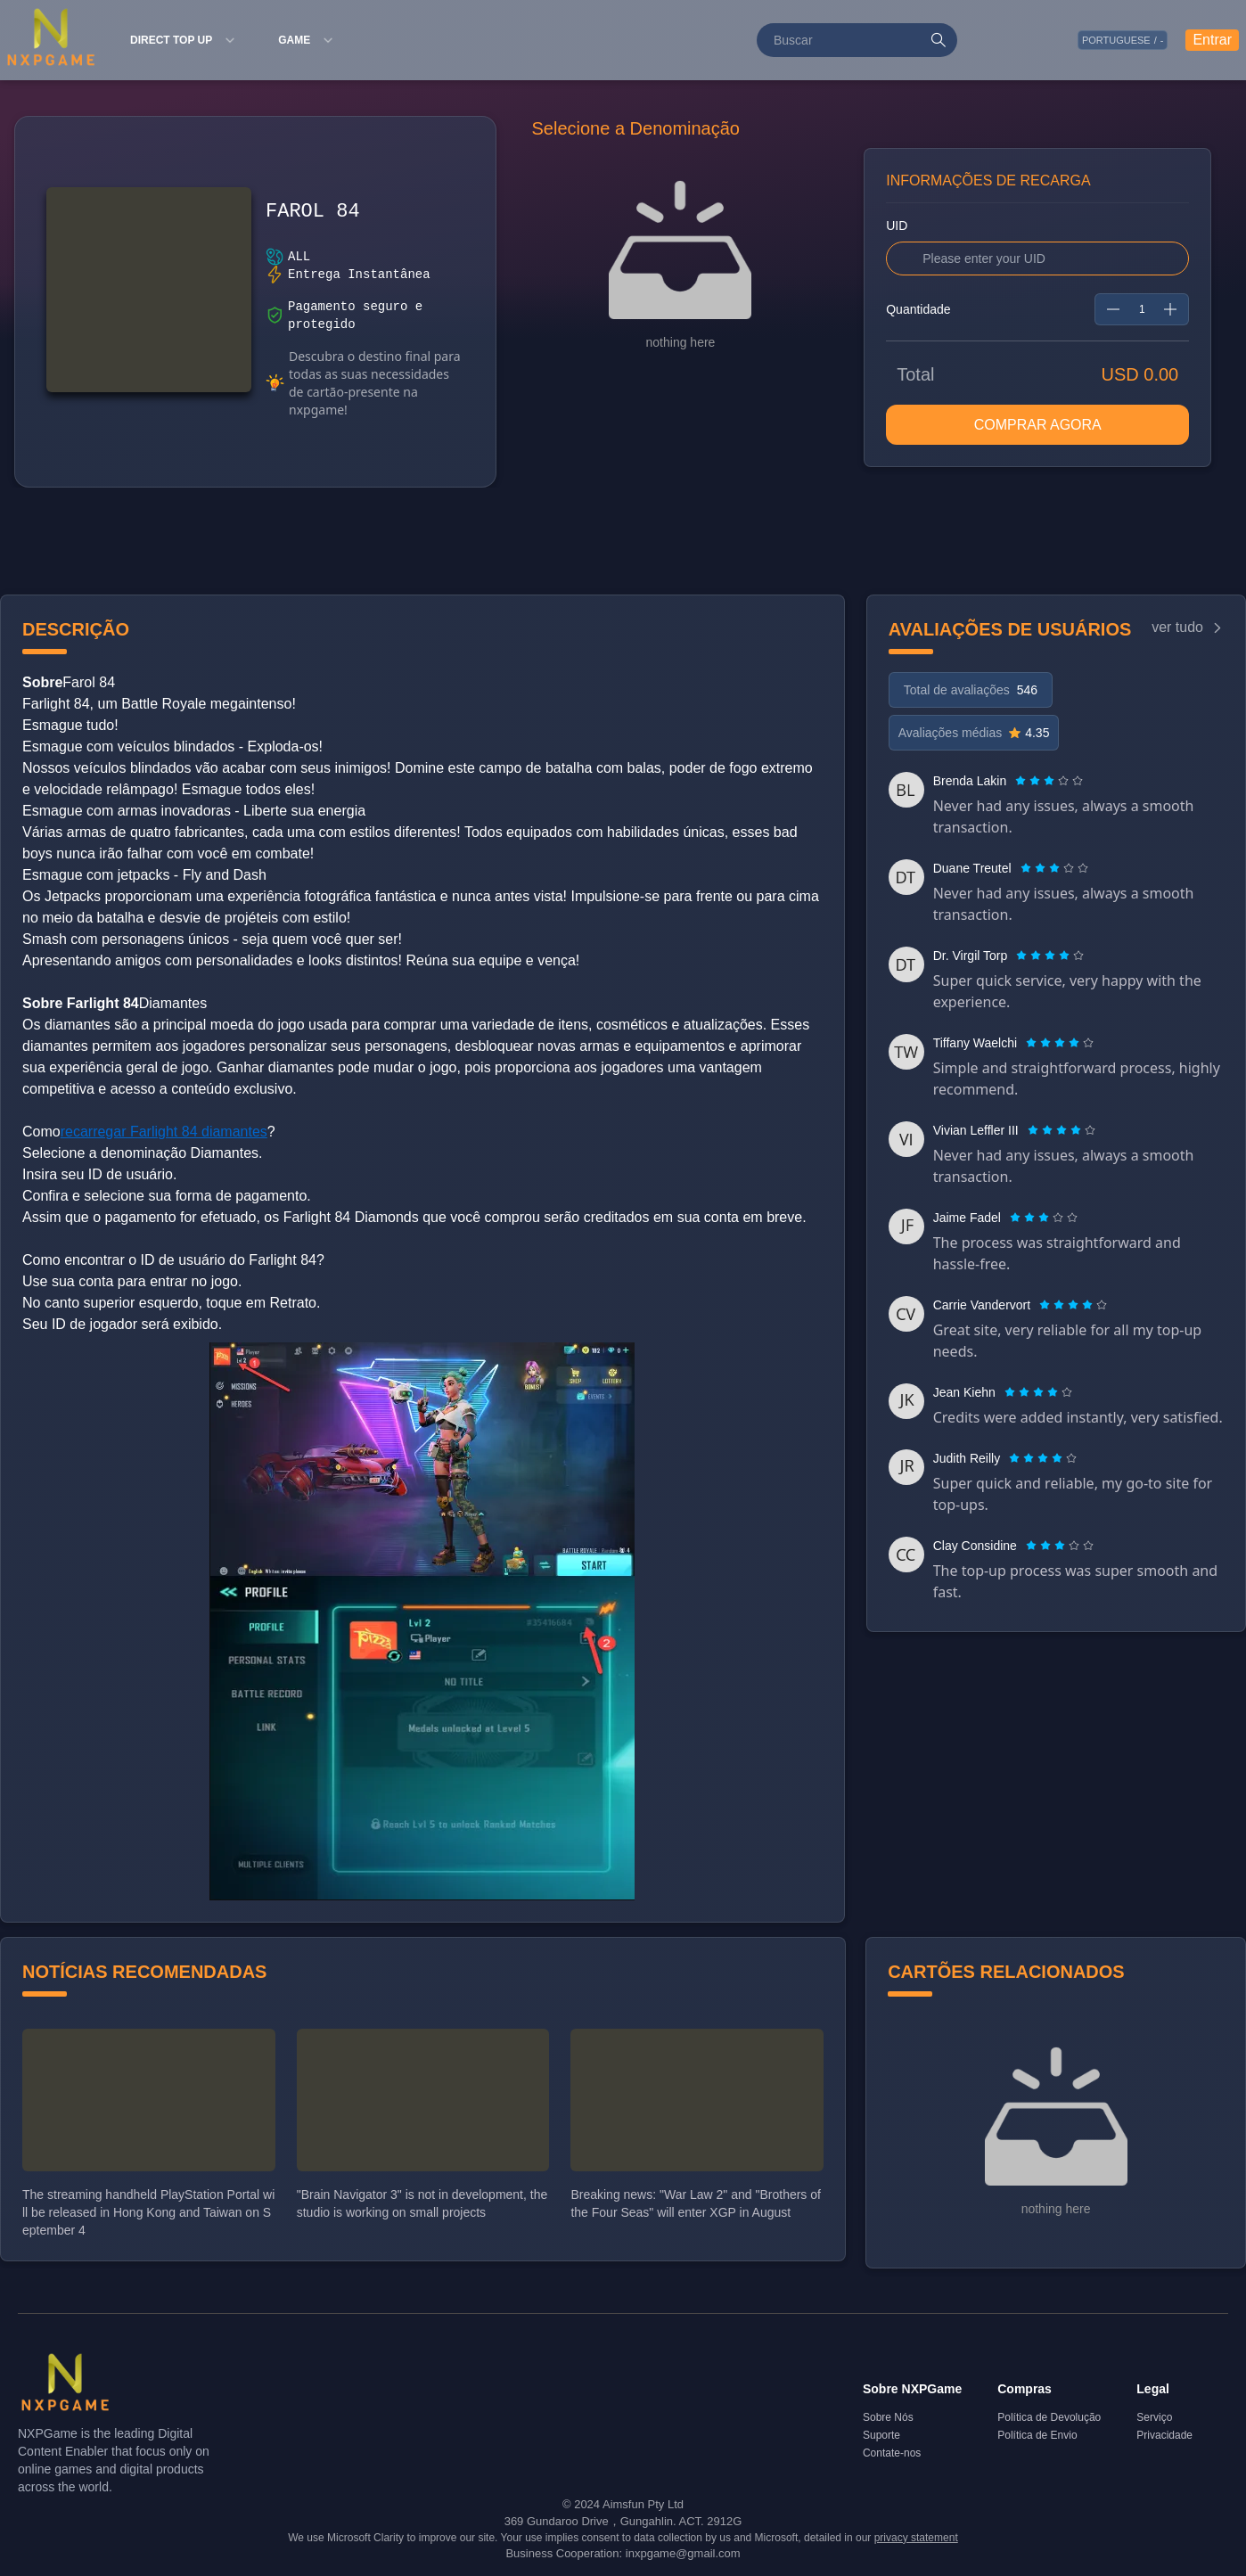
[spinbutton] (1141, 309)
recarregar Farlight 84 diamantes (164, 1131)
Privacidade (1164, 2435)
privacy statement (916, 2537)
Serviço (1154, 2417)
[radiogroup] (1049, 780)
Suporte (881, 2435)
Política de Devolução (1049, 2417)
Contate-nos (892, 2453)
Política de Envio (1037, 2435)
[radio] (1022, 780)
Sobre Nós (888, 2417)
